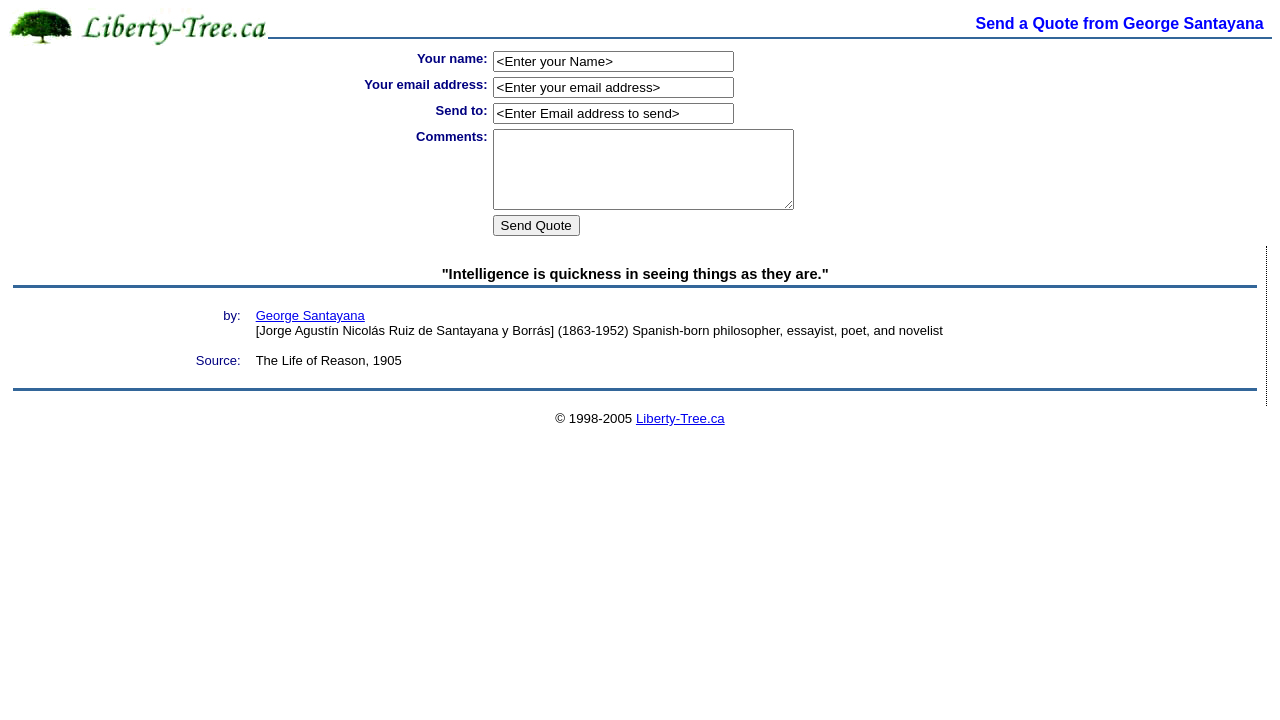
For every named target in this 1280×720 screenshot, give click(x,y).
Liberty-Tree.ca (680, 433)
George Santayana (310, 330)
